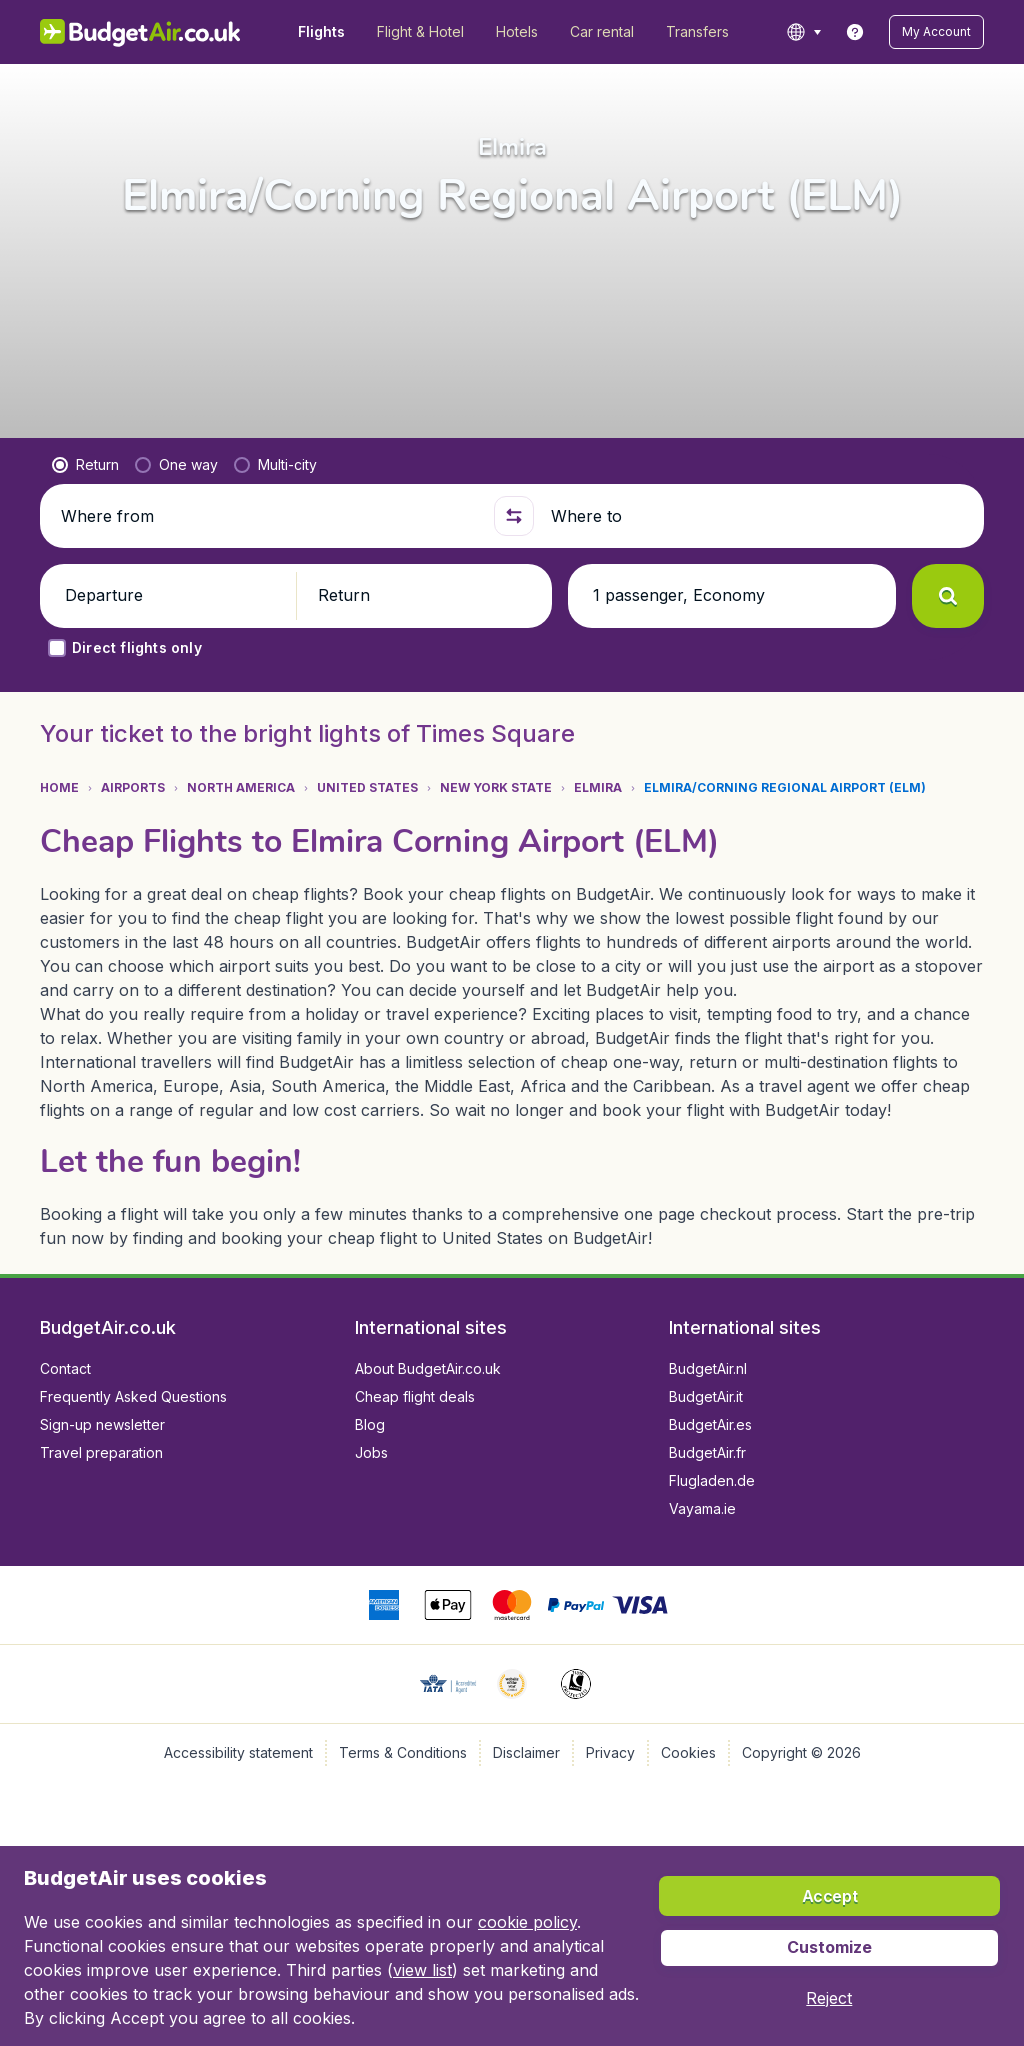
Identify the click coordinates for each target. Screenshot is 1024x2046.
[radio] (85, 465)
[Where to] (759, 516)
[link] (855, 32)
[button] (936, 32)
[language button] (803, 32)
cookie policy (527, 1922)
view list (422, 1970)
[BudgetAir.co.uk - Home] (140, 32)
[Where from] (269, 516)
